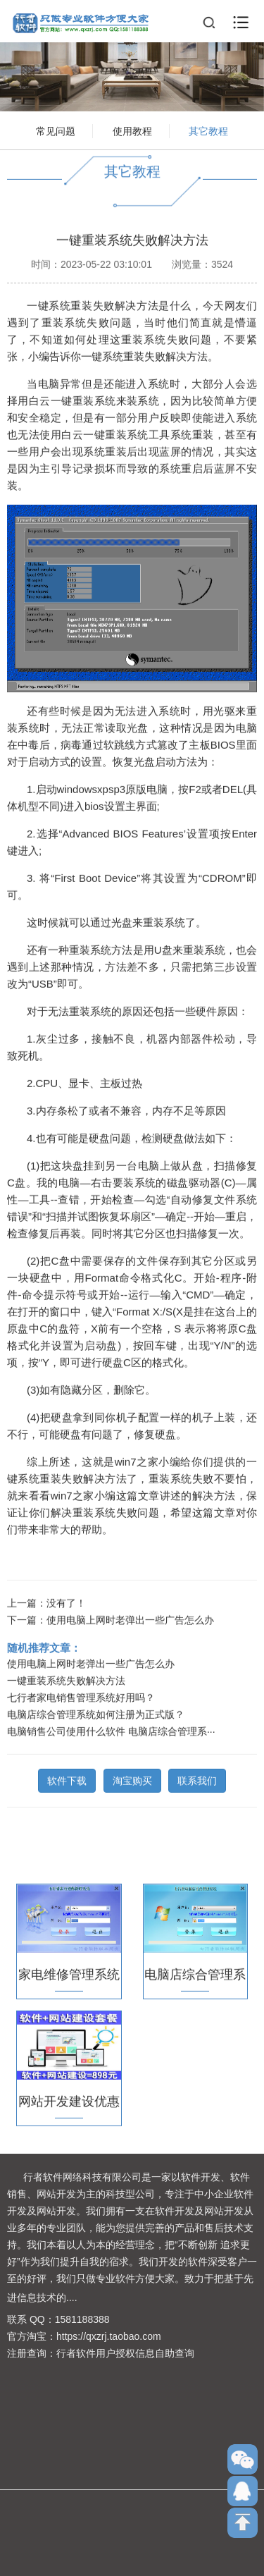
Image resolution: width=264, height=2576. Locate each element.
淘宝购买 (132, 1778)
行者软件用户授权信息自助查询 (125, 2353)
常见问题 (55, 131)
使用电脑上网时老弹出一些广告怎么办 (130, 1617)
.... (71, 2297)
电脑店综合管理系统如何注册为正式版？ (95, 1711)
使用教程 (132, 131)
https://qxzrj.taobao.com (108, 2336)
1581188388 (82, 2319)
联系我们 (197, 1778)
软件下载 (67, 1778)
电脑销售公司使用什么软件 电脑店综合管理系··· (111, 1728)
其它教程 (208, 131)
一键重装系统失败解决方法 (66, 1677)
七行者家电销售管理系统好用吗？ (81, 1694)
